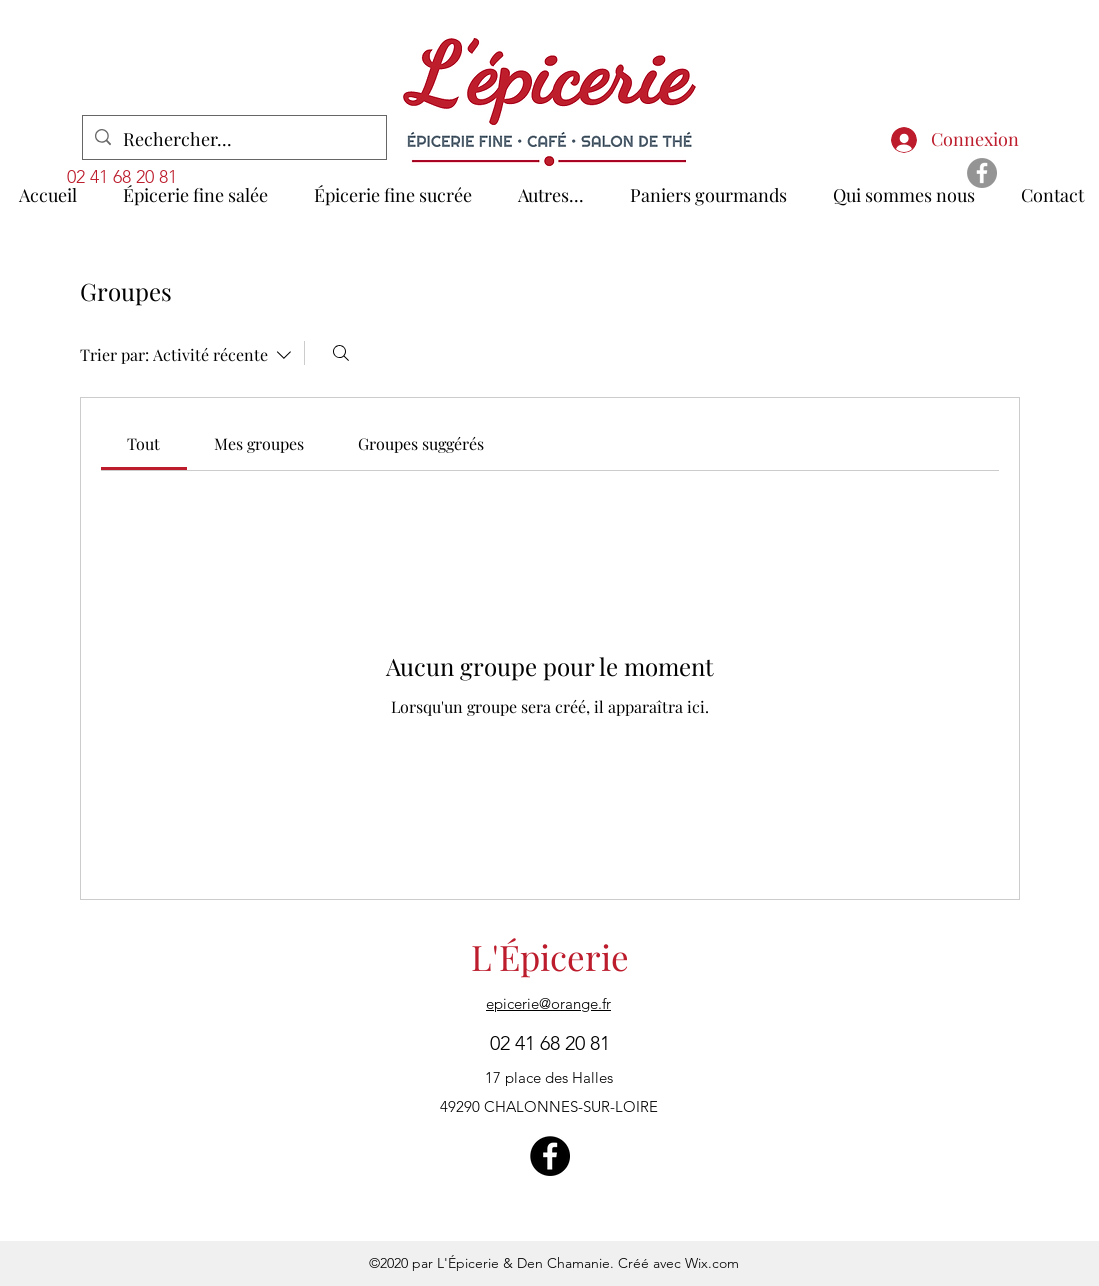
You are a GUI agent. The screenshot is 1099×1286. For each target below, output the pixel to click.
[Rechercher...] (233, 140)
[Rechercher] (341, 353)
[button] (551, 186)
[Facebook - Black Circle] (550, 1156)
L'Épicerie (550, 956)
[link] (143, 443)
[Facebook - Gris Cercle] (982, 173)
